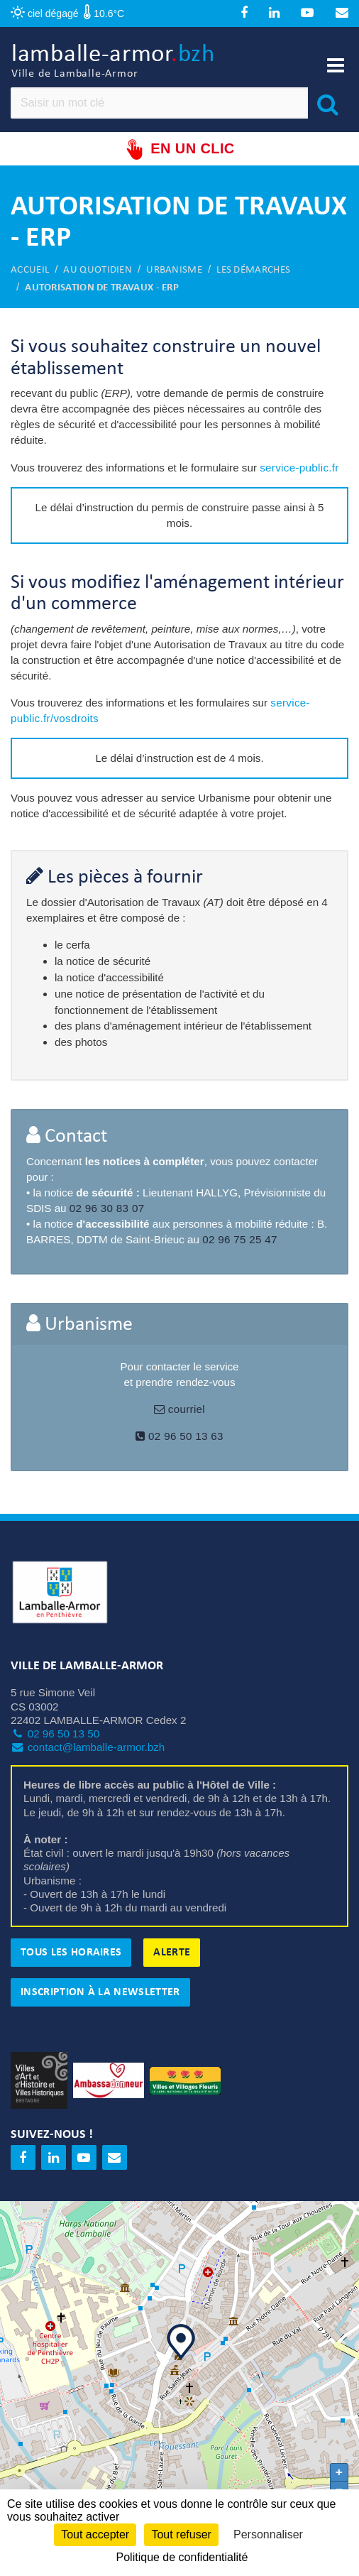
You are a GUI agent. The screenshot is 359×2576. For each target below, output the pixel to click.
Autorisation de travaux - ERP (102, 288)
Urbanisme (174, 270)
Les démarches (253, 270)
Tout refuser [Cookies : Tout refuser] (181, 2534)
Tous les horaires (71, 1952)
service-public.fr (299, 468)
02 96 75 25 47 (239, 1239)
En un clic (179, 149)
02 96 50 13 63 (179, 1436)
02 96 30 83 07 (107, 1208)
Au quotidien (97, 270)
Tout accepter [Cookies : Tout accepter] (95, 2534)
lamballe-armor (113, 62)
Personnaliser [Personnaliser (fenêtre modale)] (268, 2534)
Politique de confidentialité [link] (182, 2557)
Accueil (30, 270)
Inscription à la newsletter (100, 1992)
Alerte (171, 1952)
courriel (179, 1409)
